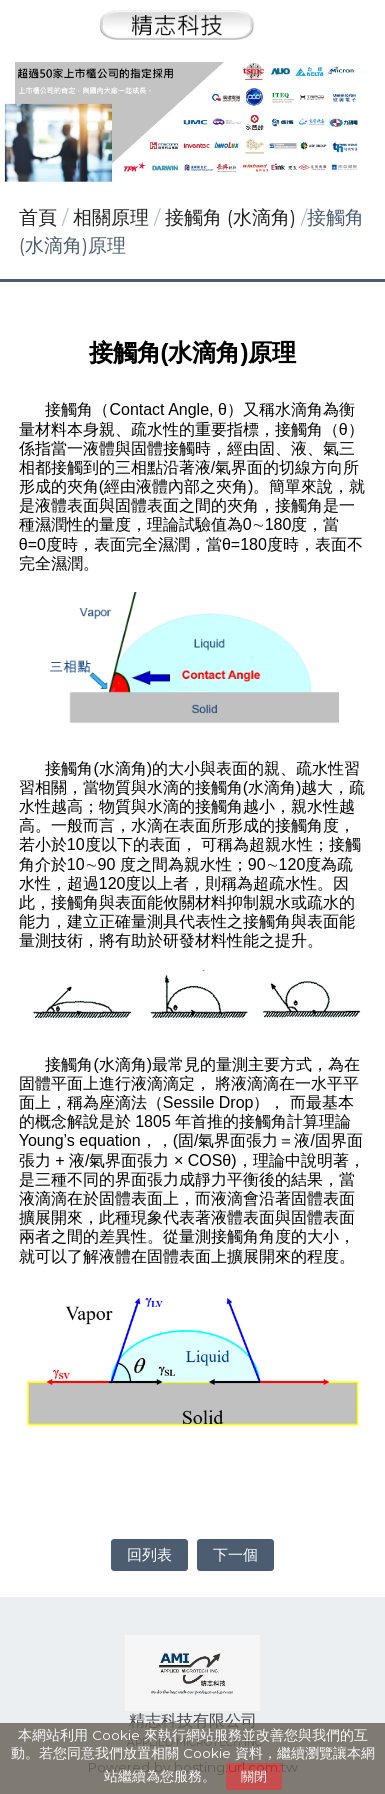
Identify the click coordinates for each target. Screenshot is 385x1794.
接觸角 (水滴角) (230, 217)
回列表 (149, 1554)
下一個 (235, 1554)
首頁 (38, 217)
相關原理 (113, 217)
